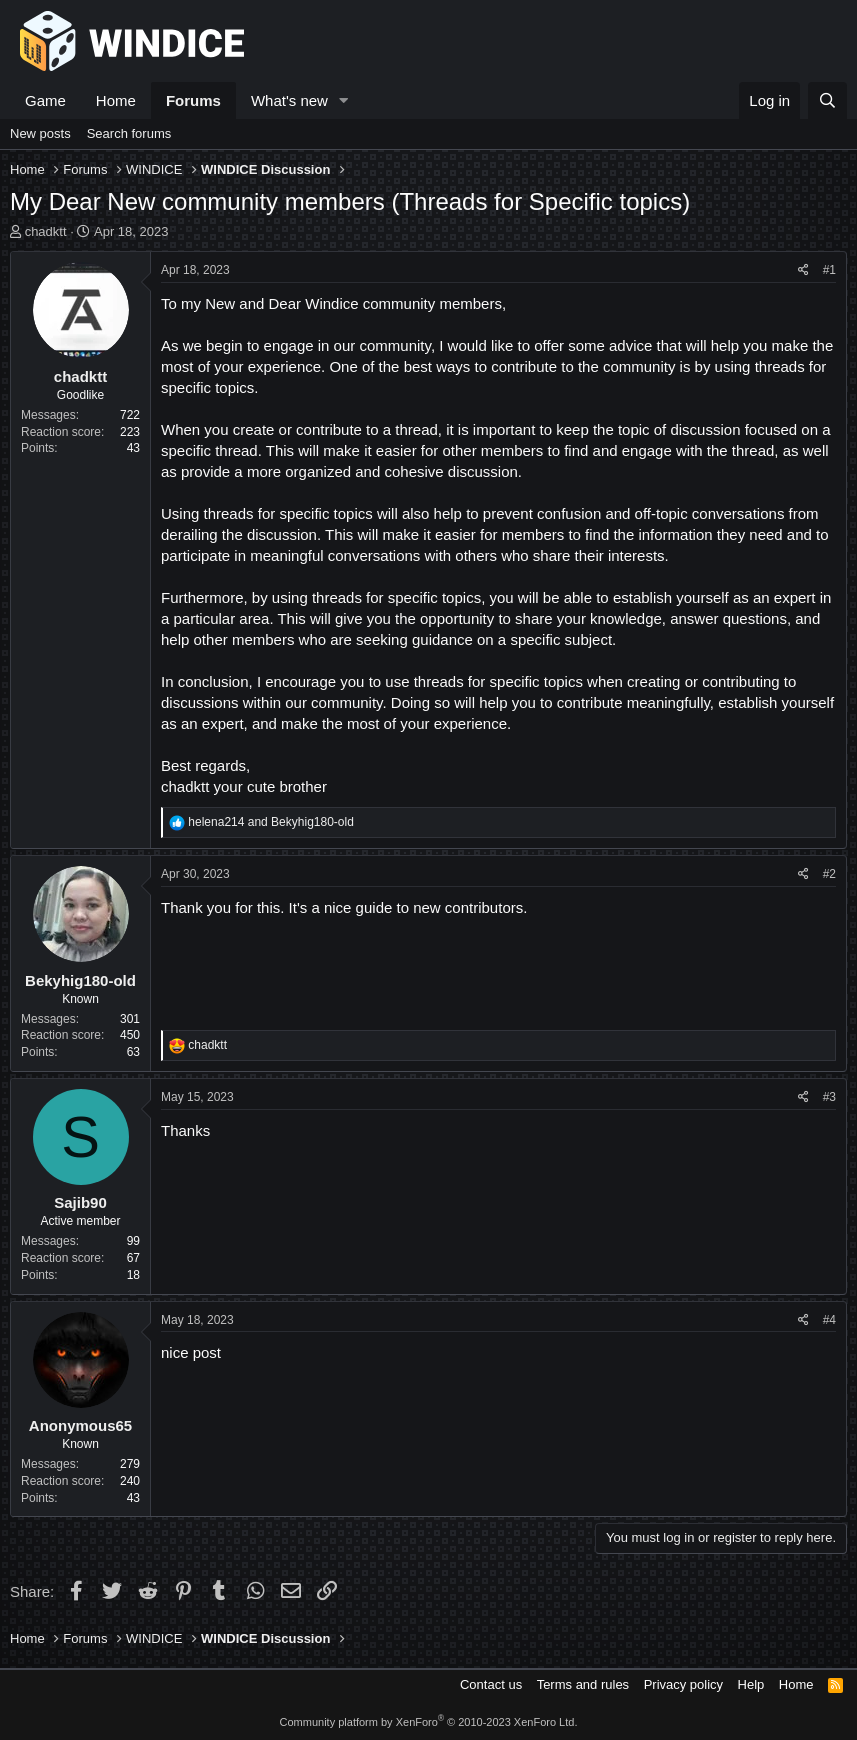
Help (751, 1684)
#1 (829, 270)
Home (116, 100)
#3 (829, 1097)
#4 (829, 1320)
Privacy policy (683, 1684)
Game (45, 100)
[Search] (827, 100)
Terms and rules (583, 1684)
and (271, 822)
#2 (829, 874)
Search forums (129, 133)
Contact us (491, 1684)
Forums (193, 100)
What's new (289, 100)
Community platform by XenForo (429, 1722)
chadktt (46, 231)
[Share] (803, 270)
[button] (344, 100)
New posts (40, 133)
